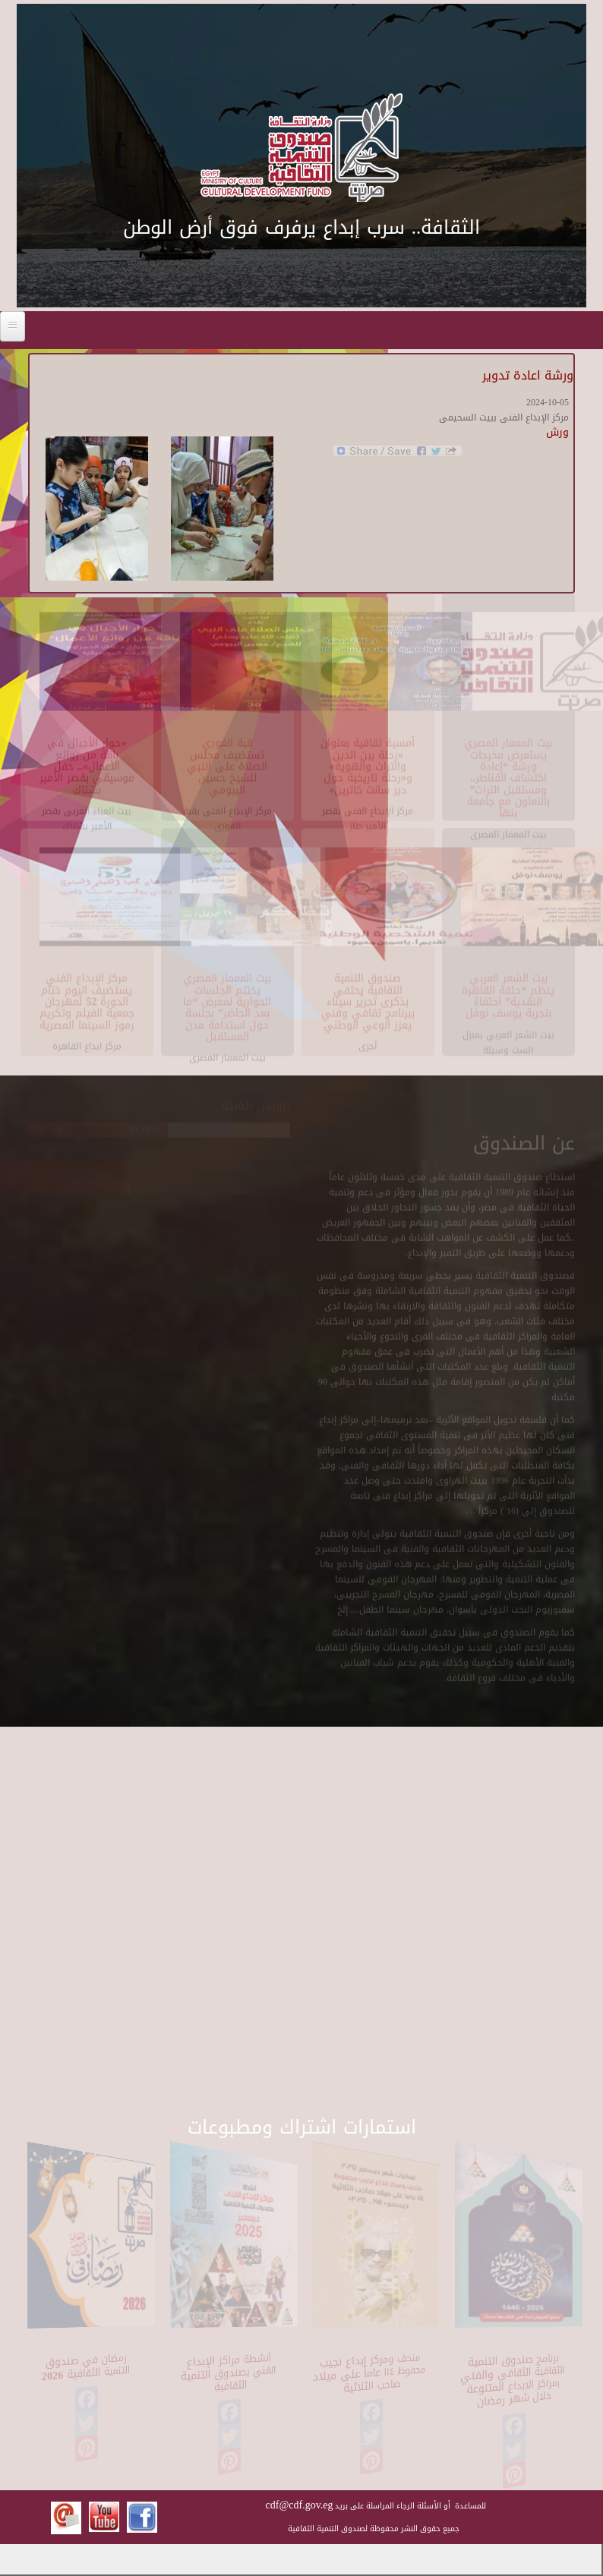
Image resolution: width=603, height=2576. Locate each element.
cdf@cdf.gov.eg (299, 2505)
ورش (557, 432)
